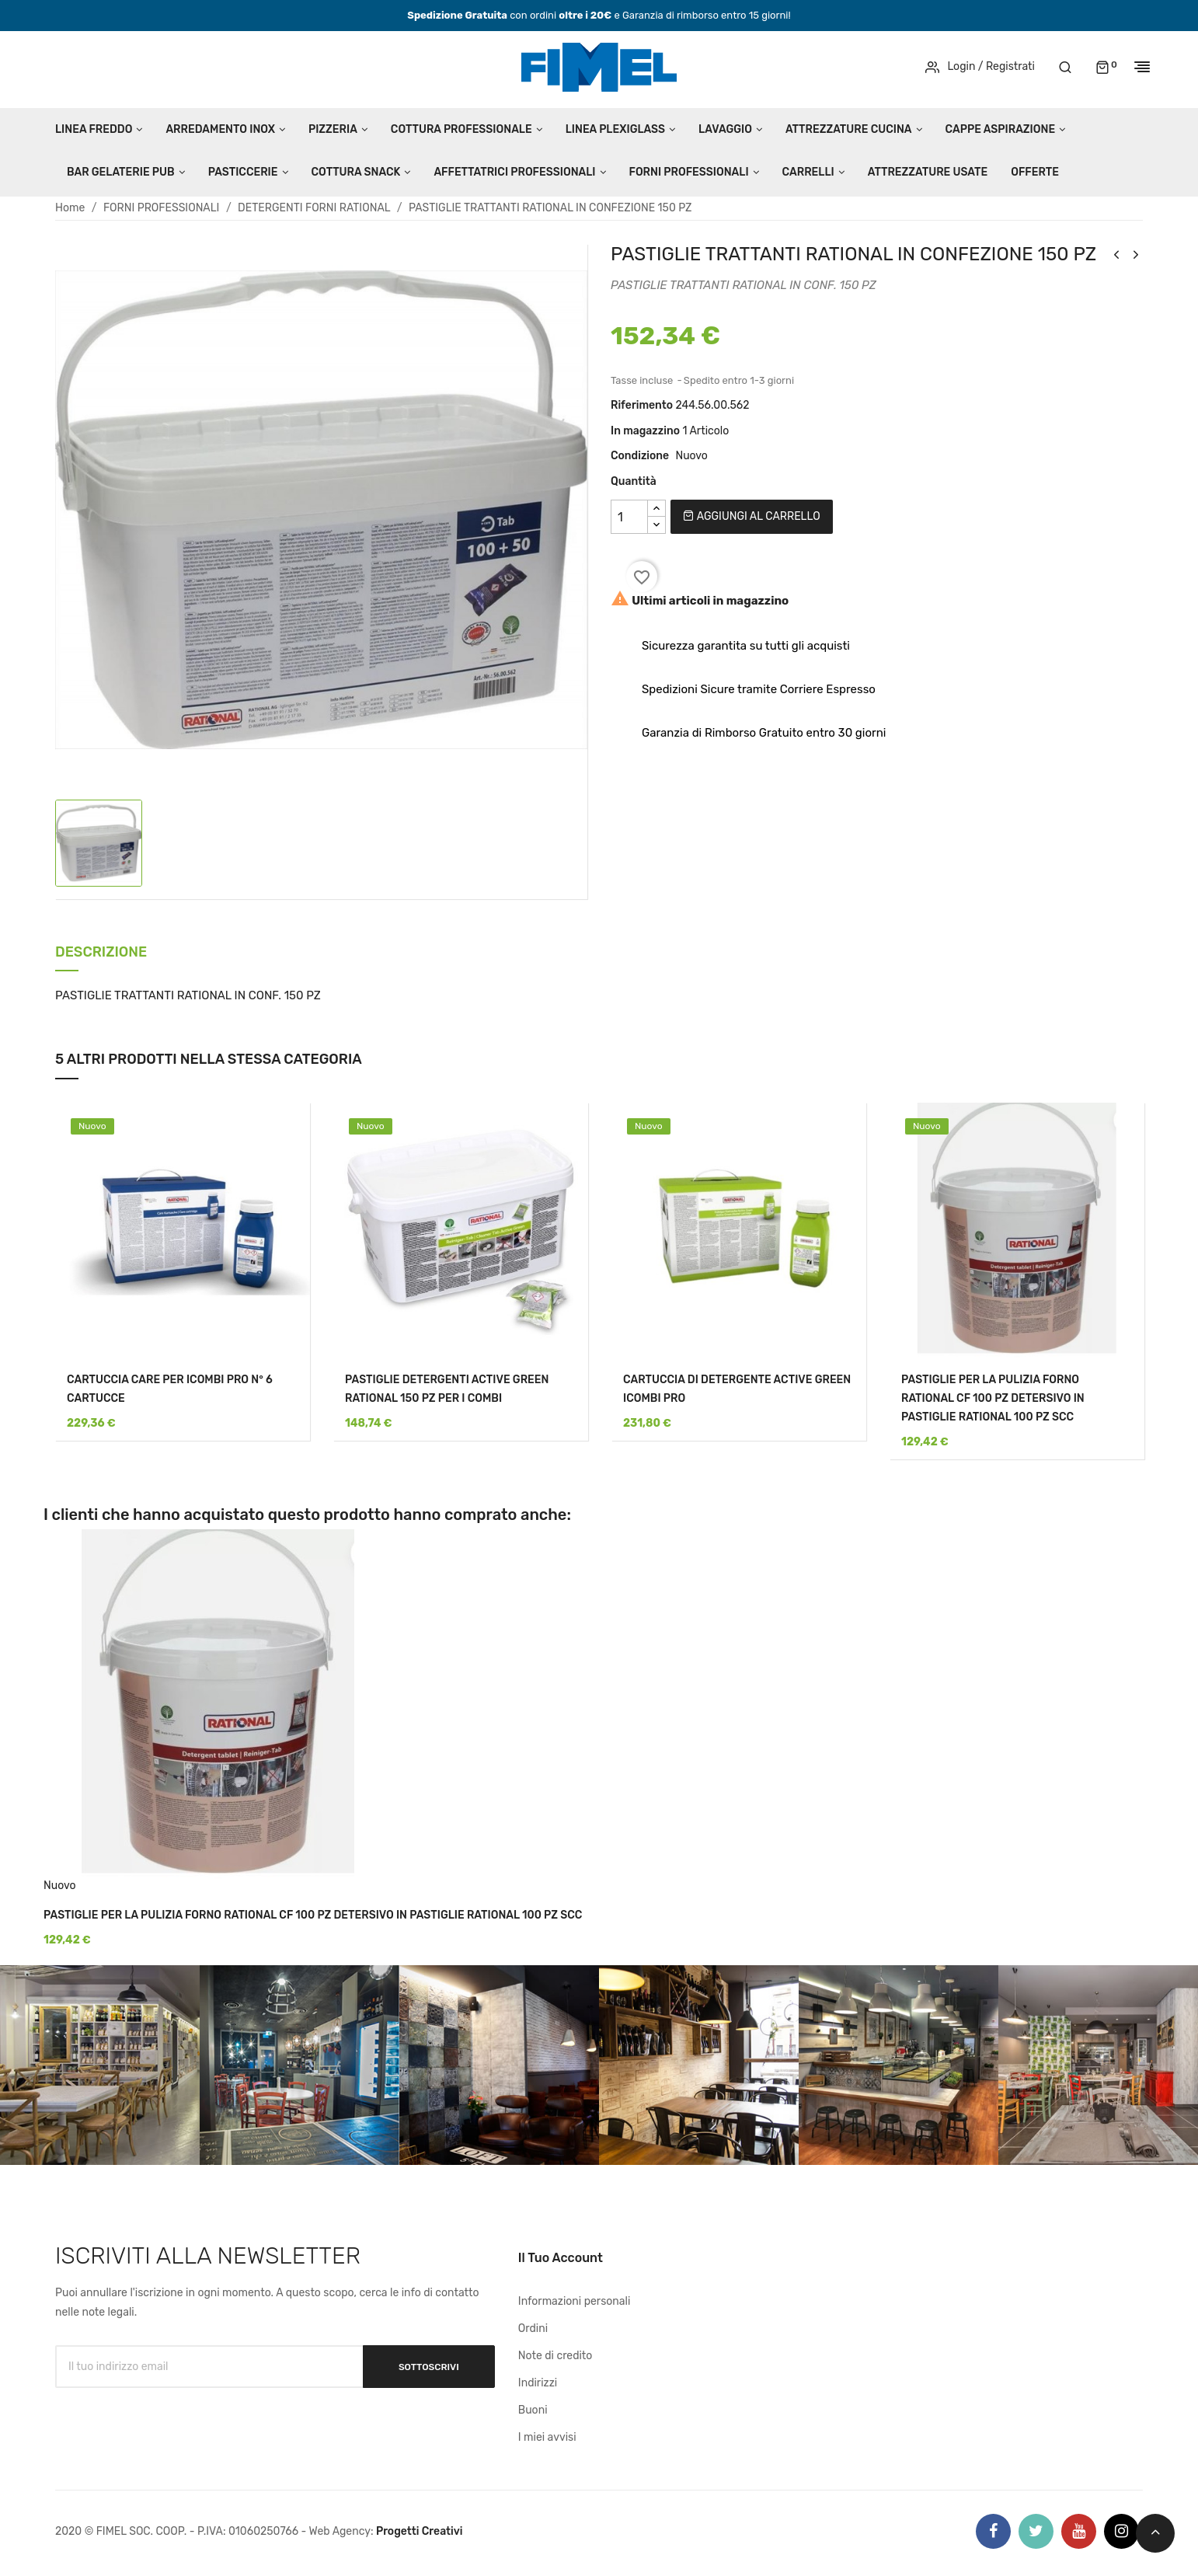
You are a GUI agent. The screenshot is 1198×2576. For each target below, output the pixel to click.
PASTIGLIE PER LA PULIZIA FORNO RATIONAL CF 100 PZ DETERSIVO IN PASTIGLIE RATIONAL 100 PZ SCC (993, 1398)
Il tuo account (560, 2257)
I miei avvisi (547, 2437)
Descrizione (101, 953)
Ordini (533, 2328)
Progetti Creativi (419, 2531)
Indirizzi (537, 2383)
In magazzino (645, 430)
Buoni (533, 2410)
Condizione (640, 455)
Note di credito (555, 2355)
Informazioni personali (574, 2301)
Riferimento (642, 405)
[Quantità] (629, 517)
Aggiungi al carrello (751, 516)
